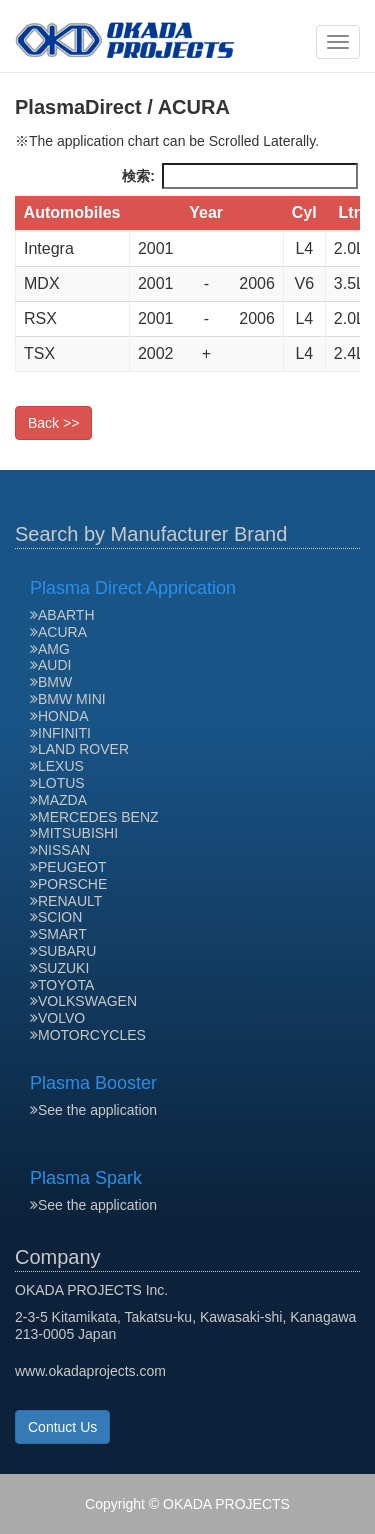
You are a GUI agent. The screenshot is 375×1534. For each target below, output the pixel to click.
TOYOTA (62, 985)
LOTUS (57, 783)
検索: (240, 176)
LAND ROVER (79, 749)
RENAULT (66, 901)
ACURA (58, 632)
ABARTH (62, 615)
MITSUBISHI (74, 833)
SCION (56, 917)
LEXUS (57, 766)
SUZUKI (59, 968)
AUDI (50, 665)
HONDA (59, 716)
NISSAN (60, 850)
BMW (51, 682)
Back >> (53, 423)
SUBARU (63, 951)
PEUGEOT (68, 867)
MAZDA (58, 800)
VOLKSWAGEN (83, 1001)
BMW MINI (68, 699)
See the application (93, 1110)
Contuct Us (62, 1427)
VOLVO (57, 1018)
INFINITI (60, 733)
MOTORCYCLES (88, 1035)
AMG (50, 649)
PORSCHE (68, 884)
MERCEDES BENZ (94, 817)
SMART (58, 934)
